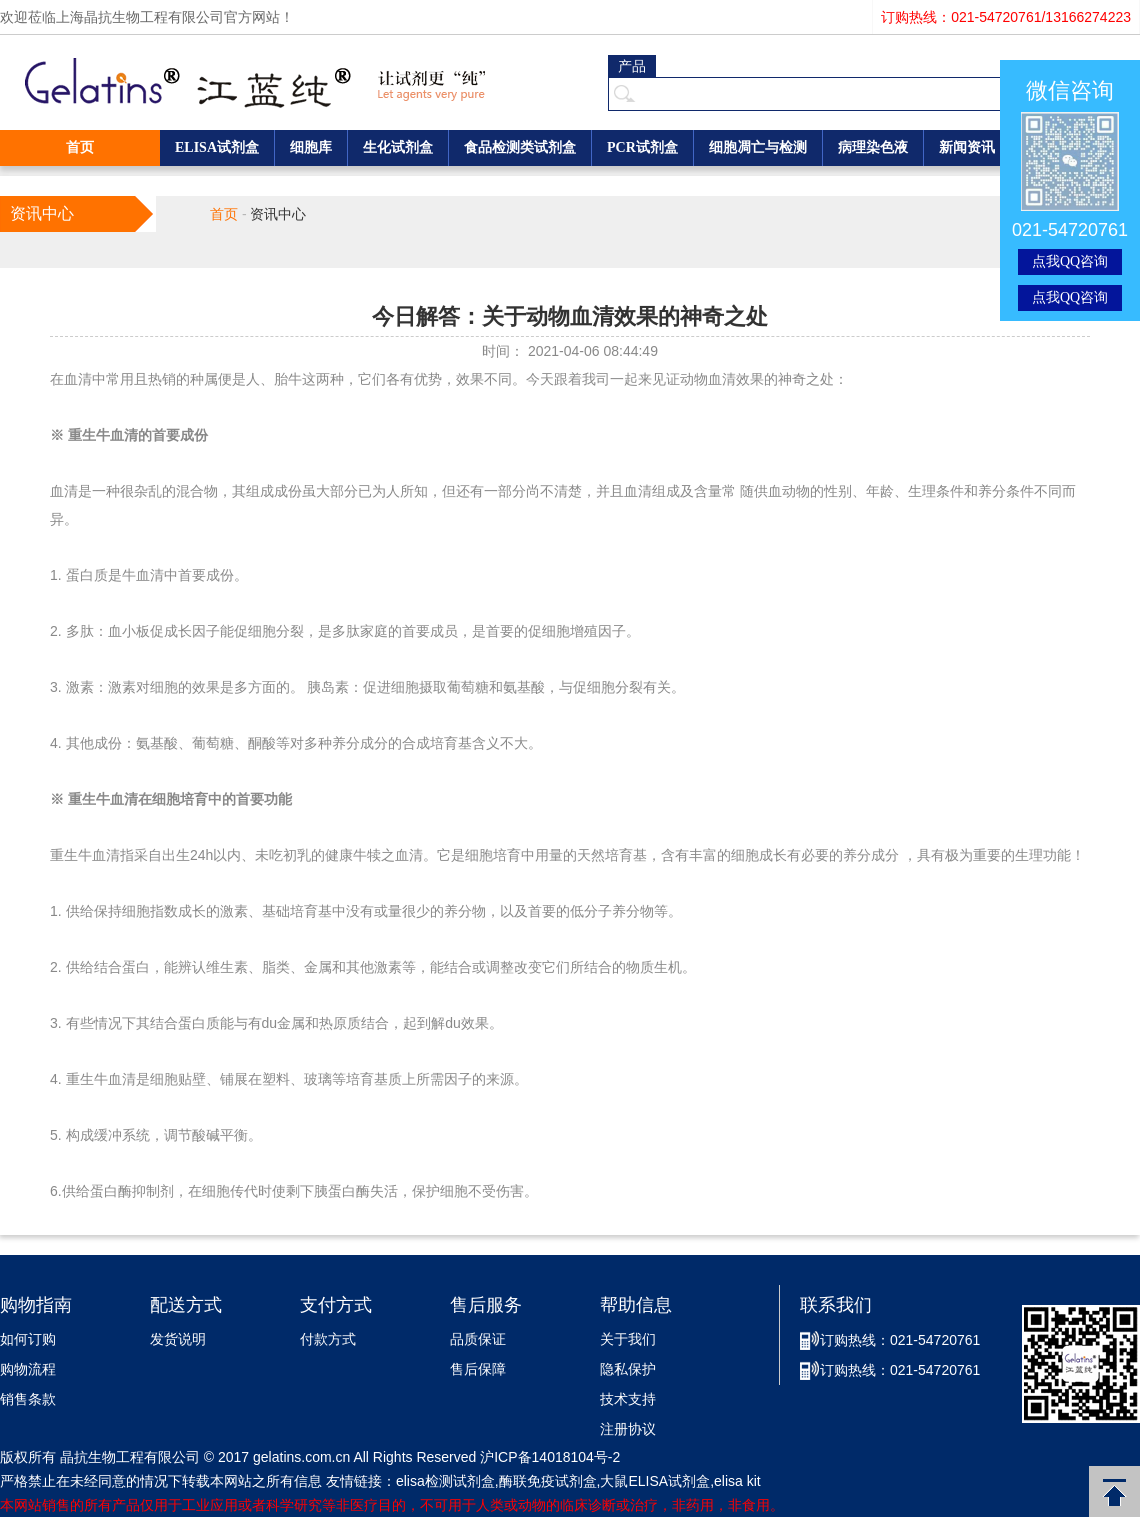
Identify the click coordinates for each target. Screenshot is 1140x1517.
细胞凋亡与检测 (758, 147)
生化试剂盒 (398, 147)
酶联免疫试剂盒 (548, 1481)
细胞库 (311, 147)
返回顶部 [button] (1114, 1491)
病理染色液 (873, 147)
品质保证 (478, 1339)
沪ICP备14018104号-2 (550, 1457)
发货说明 (178, 1339)
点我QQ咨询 (1070, 261)
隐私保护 (628, 1369)
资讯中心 (278, 214)
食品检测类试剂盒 (520, 147)
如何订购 (28, 1339)
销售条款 (28, 1399)
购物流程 (28, 1369)
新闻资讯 (967, 147)
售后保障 (478, 1369)
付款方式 (328, 1339)
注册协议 (628, 1429)
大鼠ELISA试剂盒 (655, 1481)
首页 (80, 147)
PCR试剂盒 (642, 147)
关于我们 (628, 1339)
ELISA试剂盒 (217, 147)
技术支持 (628, 1399)
